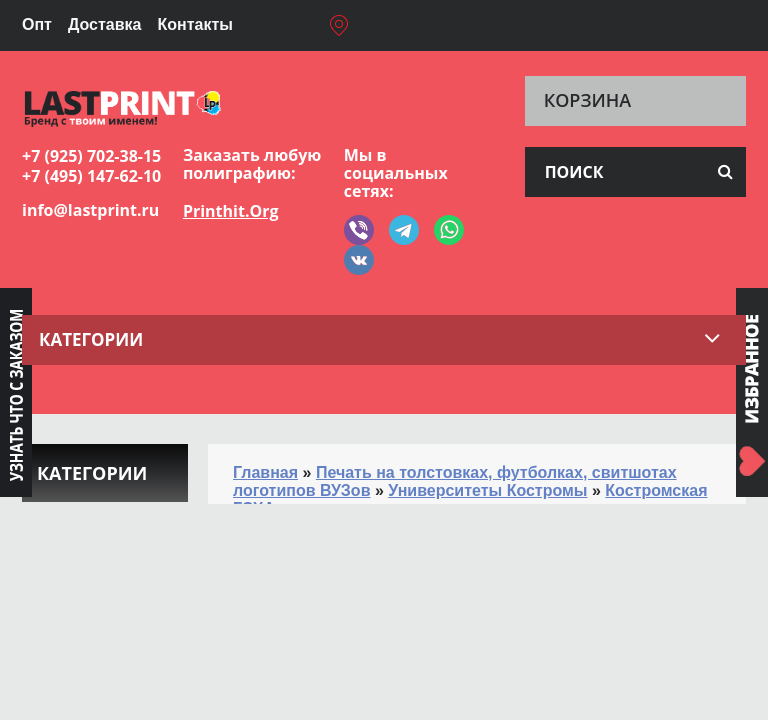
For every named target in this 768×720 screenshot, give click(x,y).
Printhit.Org (231, 211)
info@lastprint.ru (90, 210)
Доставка (105, 24)
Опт (37, 24)
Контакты (194, 24)
